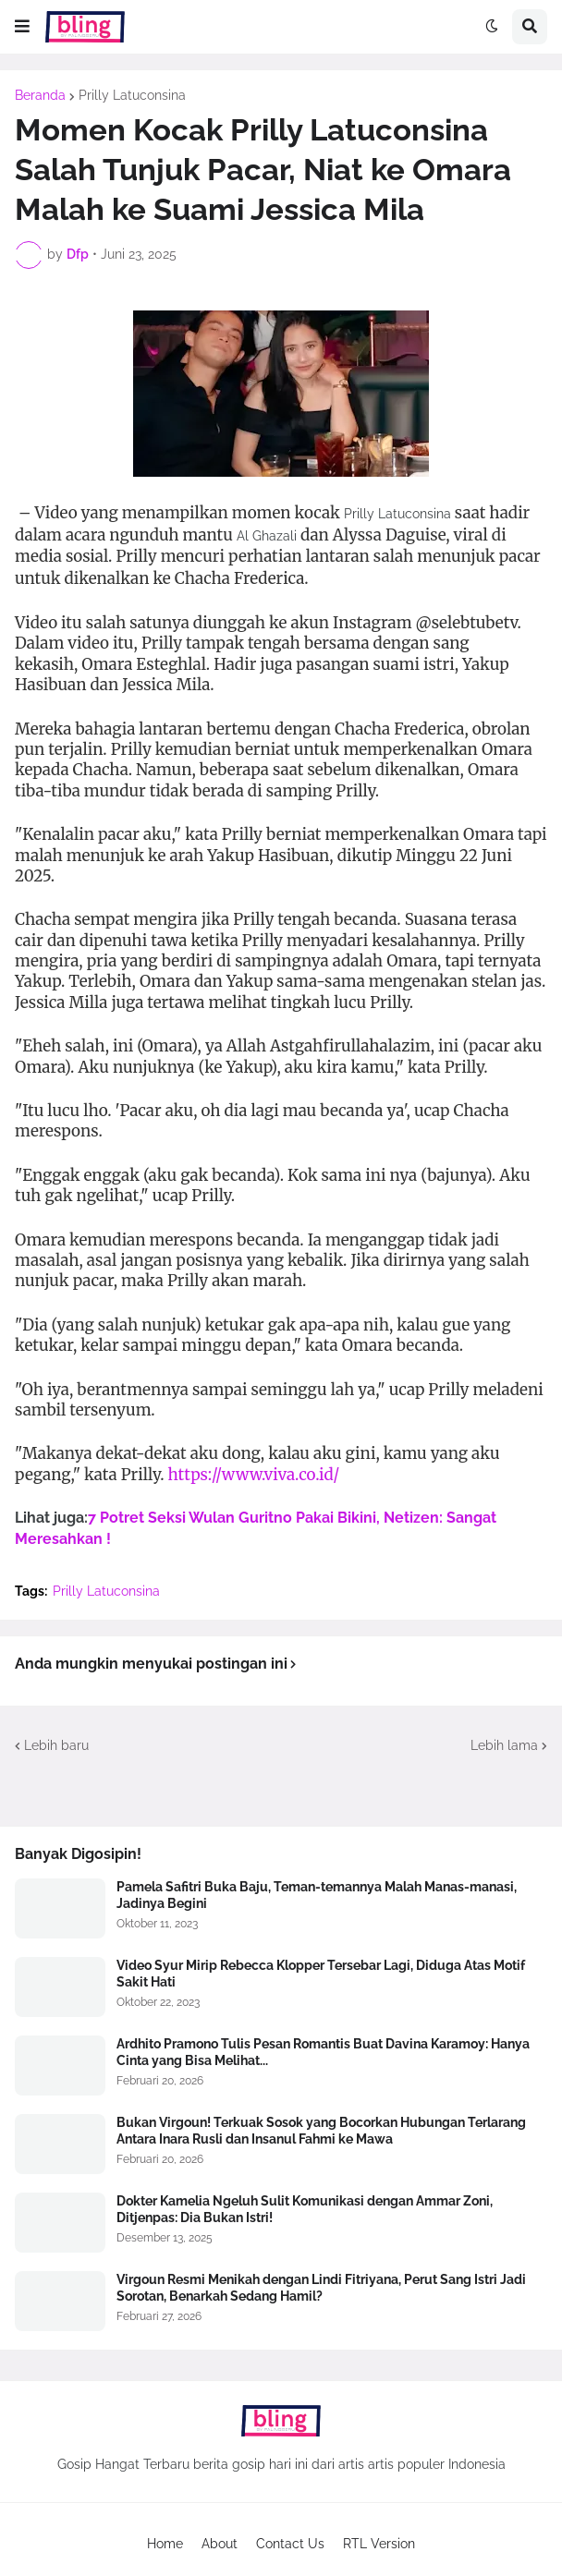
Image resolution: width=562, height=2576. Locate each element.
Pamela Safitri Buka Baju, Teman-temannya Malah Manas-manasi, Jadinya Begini (316, 1895)
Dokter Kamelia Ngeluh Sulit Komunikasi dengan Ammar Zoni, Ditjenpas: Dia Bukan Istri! (304, 2209)
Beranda (40, 95)
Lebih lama (504, 1745)
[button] (22, 27)
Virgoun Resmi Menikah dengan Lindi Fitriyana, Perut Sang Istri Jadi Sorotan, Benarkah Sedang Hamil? (321, 2287)
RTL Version (379, 2543)
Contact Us (290, 2543)
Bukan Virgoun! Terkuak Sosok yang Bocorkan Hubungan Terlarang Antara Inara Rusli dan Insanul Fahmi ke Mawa (321, 2130)
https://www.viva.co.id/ (254, 1474)
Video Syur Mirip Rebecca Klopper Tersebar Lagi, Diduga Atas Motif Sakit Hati (320, 1973)
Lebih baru (56, 1745)
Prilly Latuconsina (132, 95)
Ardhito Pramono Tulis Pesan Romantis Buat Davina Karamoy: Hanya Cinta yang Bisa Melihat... (323, 2052)
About (220, 2543)
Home (165, 2543)
